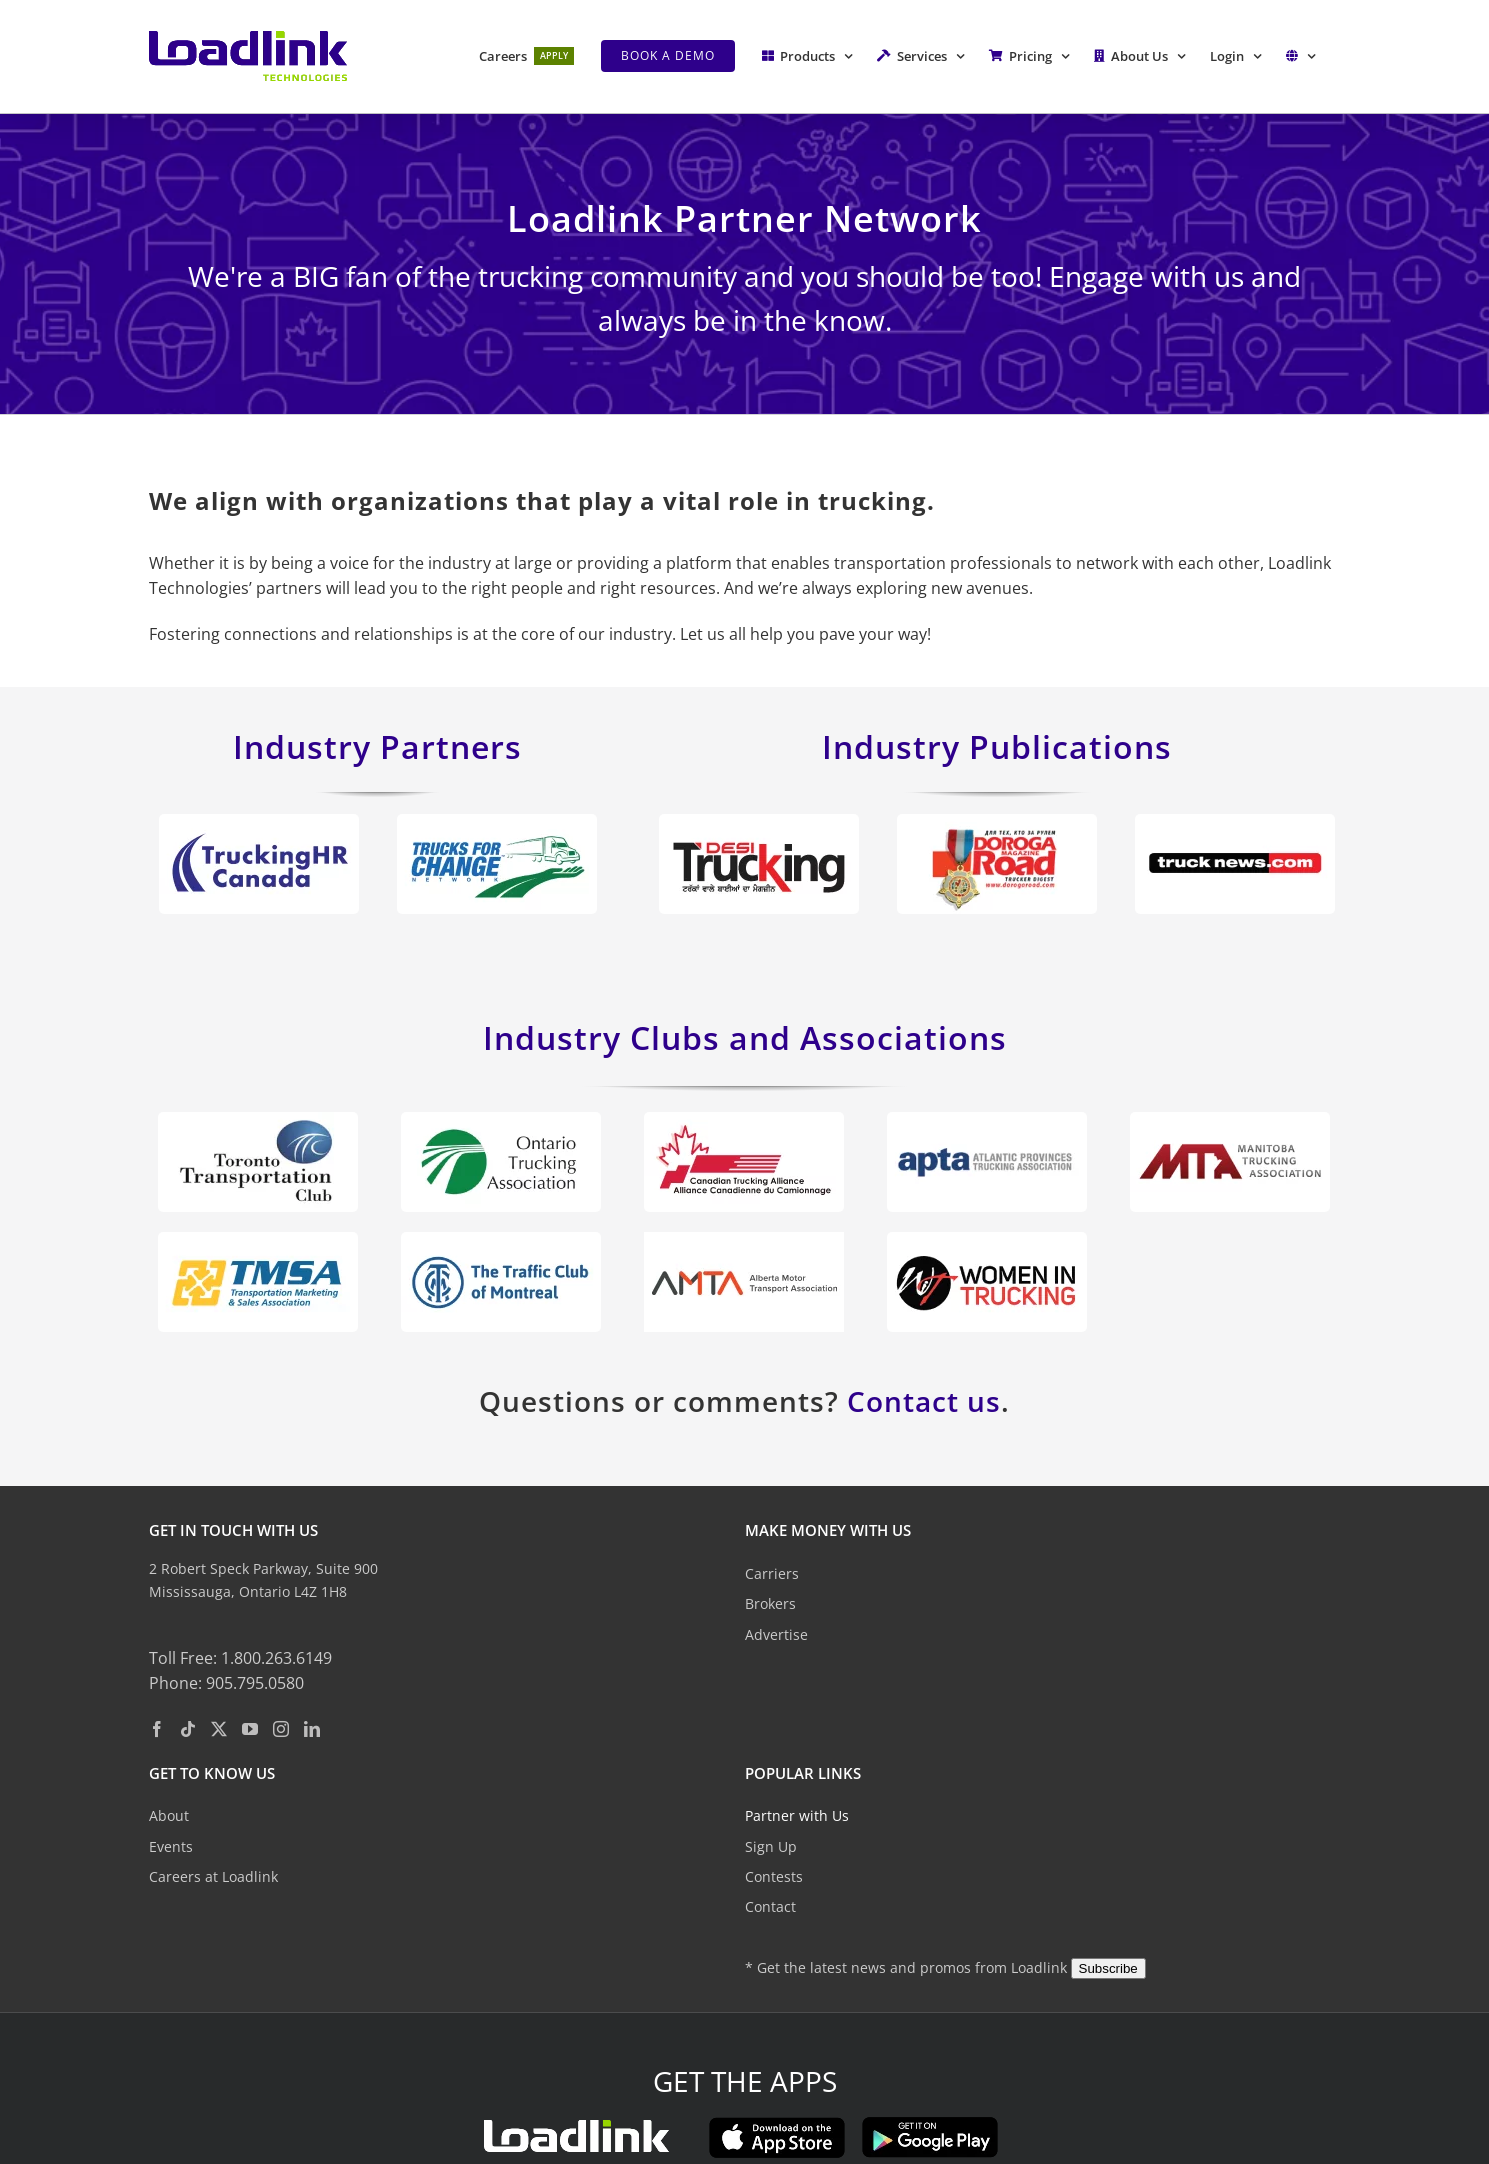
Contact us (924, 1401)
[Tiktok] (188, 1729)
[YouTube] (250, 1729)
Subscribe (1108, 1968)
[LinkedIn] (312, 1729)
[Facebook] (157, 1729)
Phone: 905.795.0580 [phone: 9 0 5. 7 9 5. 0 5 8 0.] (226, 1683)
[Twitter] (219, 1729)
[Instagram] (281, 1729)
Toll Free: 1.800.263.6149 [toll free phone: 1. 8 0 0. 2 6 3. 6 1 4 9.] (240, 1657)
